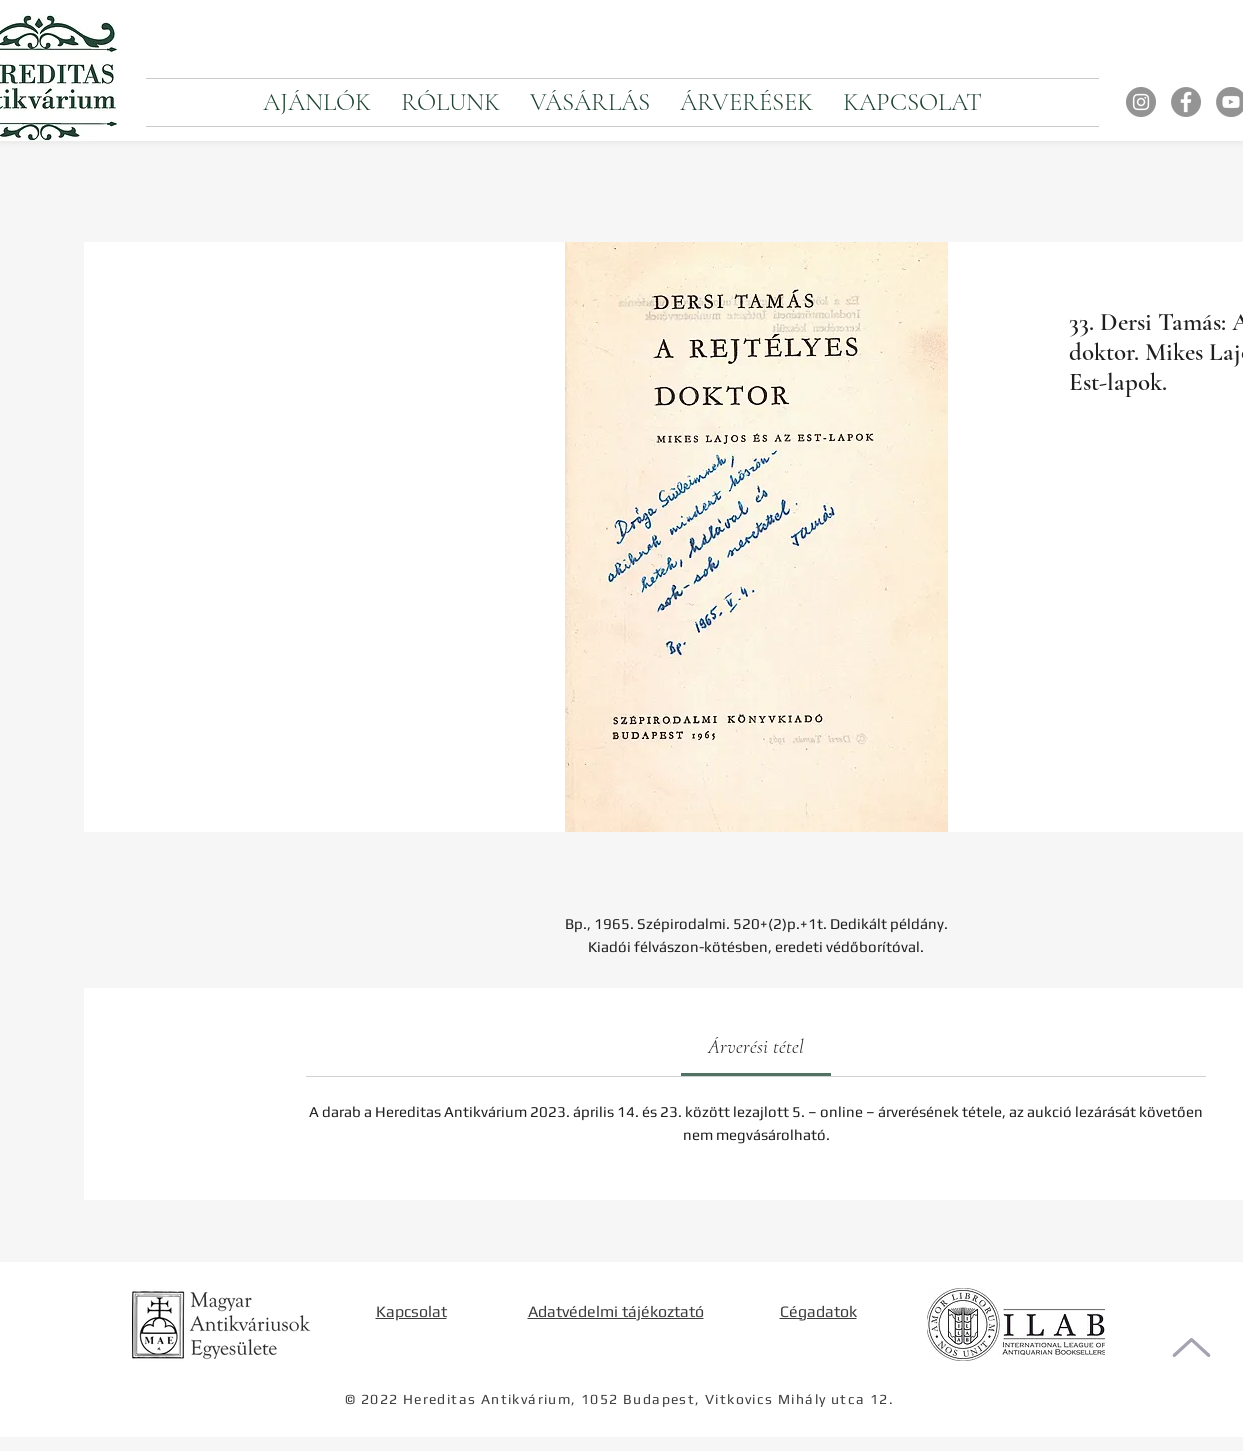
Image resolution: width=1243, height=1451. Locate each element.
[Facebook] (1186, 102)
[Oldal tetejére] (1191, 1347)
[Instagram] (1141, 102)
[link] (756, 1047)
